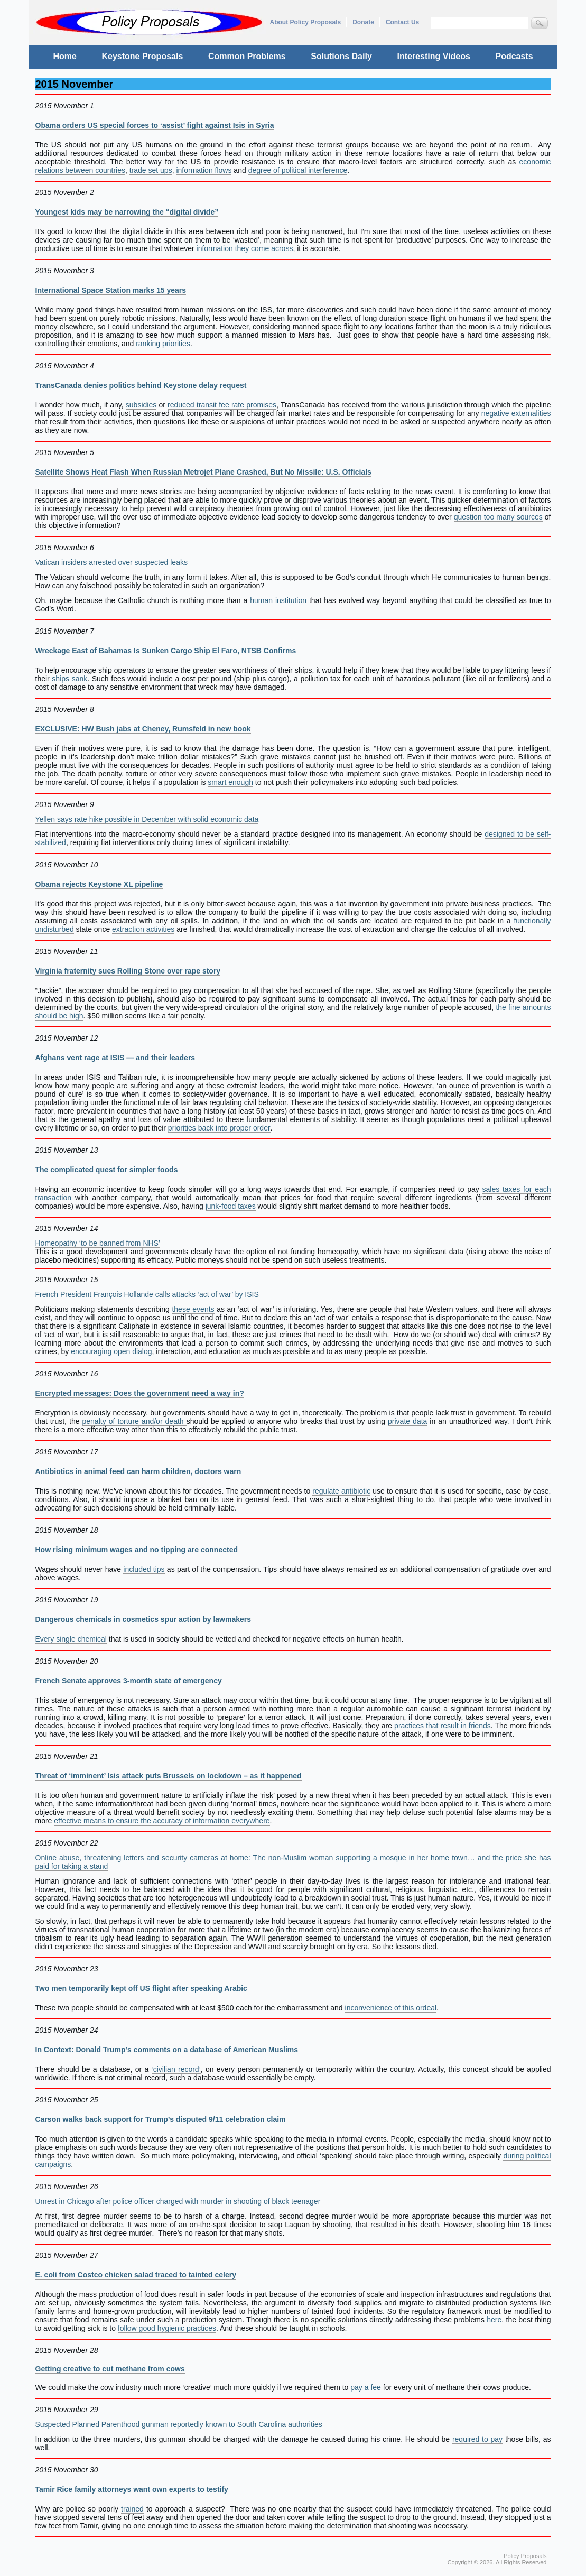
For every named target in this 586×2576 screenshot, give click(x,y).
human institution (278, 600)
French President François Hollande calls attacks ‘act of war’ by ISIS (147, 1294)
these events (193, 1309)
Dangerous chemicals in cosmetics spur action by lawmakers (143, 1619)
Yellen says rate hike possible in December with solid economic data (147, 819)
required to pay (477, 2439)
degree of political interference (298, 170)
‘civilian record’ (176, 2069)
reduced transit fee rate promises (222, 405)
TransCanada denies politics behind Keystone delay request (141, 385)
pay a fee (365, 2387)
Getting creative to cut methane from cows (110, 2369)
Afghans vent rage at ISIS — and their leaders (115, 1057)
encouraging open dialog (111, 1351)
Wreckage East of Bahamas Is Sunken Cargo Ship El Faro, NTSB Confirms (165, 650)
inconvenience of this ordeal (391, 2008)
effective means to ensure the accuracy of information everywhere (161, 1821)
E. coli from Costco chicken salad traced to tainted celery (135, 2275)
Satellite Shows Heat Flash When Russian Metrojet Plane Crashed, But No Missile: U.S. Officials (203, 472)
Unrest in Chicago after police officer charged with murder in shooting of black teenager (178, 2201)
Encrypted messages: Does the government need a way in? (139, 1393)
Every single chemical (71, 1639)
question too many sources (498, 517)
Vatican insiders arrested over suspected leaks (111, 562)
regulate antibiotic (341, 1491)
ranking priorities (163, 343)
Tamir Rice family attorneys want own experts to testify (131, 2489)
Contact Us (402, 22)
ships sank (69, 678)
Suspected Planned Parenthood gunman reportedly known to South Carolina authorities (178, 2424)
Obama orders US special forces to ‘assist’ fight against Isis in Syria (154, 125)
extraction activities (143, 929)
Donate (363, 22)
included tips (143, 1569)
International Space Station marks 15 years (111, 290)
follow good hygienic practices (167, 2328)
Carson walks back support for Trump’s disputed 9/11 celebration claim (160, 2119)
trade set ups (150, 170)
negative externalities (516, 413)
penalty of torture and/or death (134, 1421)
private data (407, 1421)
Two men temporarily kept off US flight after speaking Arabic (141, 1988)
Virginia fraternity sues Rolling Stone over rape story (128, 971)
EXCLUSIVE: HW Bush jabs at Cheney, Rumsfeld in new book (143, 729)
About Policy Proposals (305, 22)
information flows (203, 170)
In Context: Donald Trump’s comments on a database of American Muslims (167, 2049)
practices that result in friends (442, 1725)
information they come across (245, 248)
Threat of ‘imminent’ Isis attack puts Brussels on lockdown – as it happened (168, 1776)
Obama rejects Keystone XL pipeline (99, 884)
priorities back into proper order (219, 1128)
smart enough (230, 782)
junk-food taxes (231, 1206)
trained (132, 2509)
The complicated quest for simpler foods (106, 1169)
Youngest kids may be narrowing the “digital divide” (127, 212)
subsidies (141, 405)
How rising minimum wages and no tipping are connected (136, 1549)
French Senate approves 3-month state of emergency (128, 1680)
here (494, 2319)
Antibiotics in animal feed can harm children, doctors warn (138, 1471)
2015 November (74, 84)
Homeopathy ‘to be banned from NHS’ (98, 1243)
